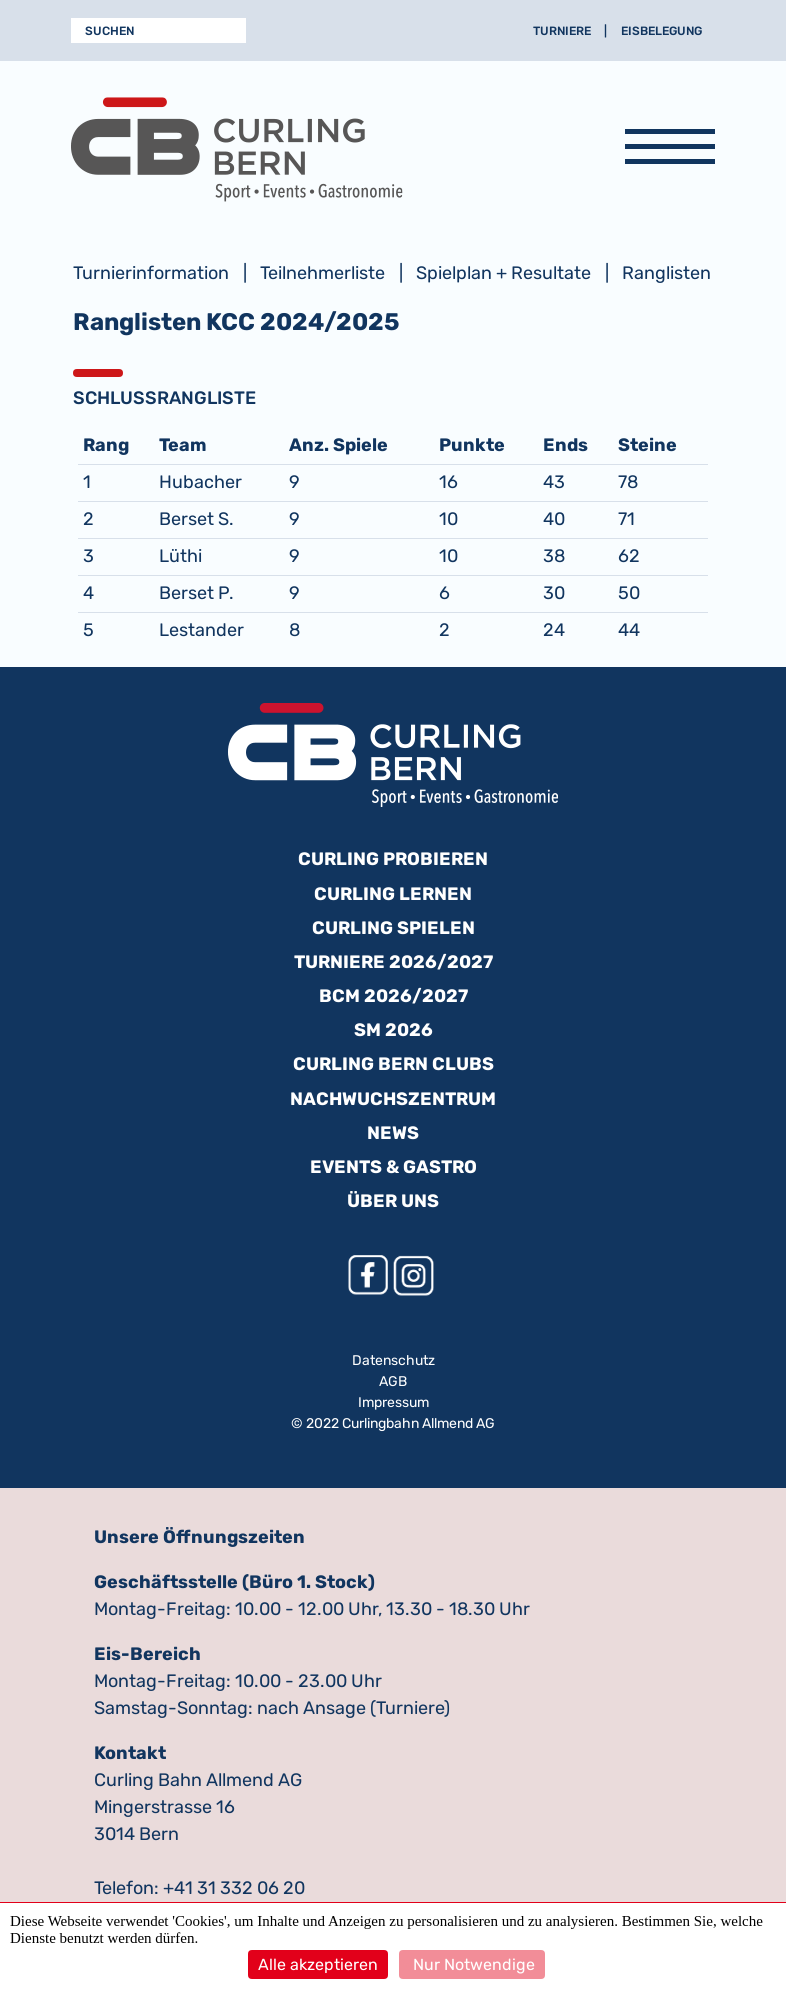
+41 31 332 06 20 (234, 1888)
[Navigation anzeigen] (670, 150)
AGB (393, 1381)
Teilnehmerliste (322, 273)
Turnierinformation (151, 273)
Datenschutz (393, 1360)
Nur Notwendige (472, 1964)
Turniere (562, 31)
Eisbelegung (661, 31)
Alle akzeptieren (318, 1964)
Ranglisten (666, 273)
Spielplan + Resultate (503, 273)
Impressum (393, 1402)
